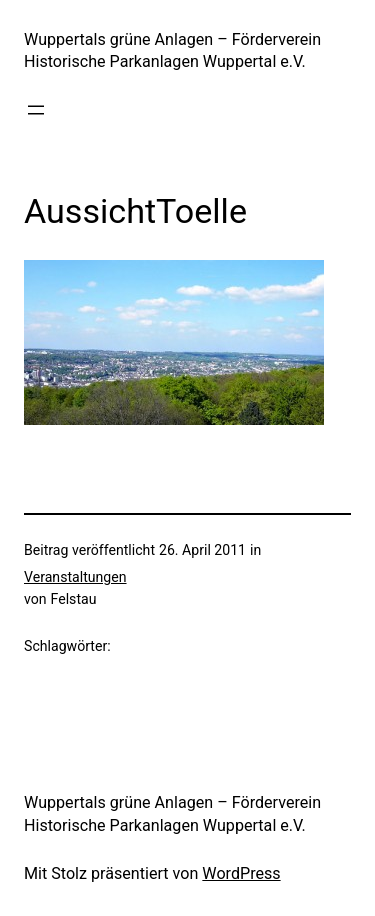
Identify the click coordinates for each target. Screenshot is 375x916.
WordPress (241, 873)
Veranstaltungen (75, 577)
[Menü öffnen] (36, 110)
